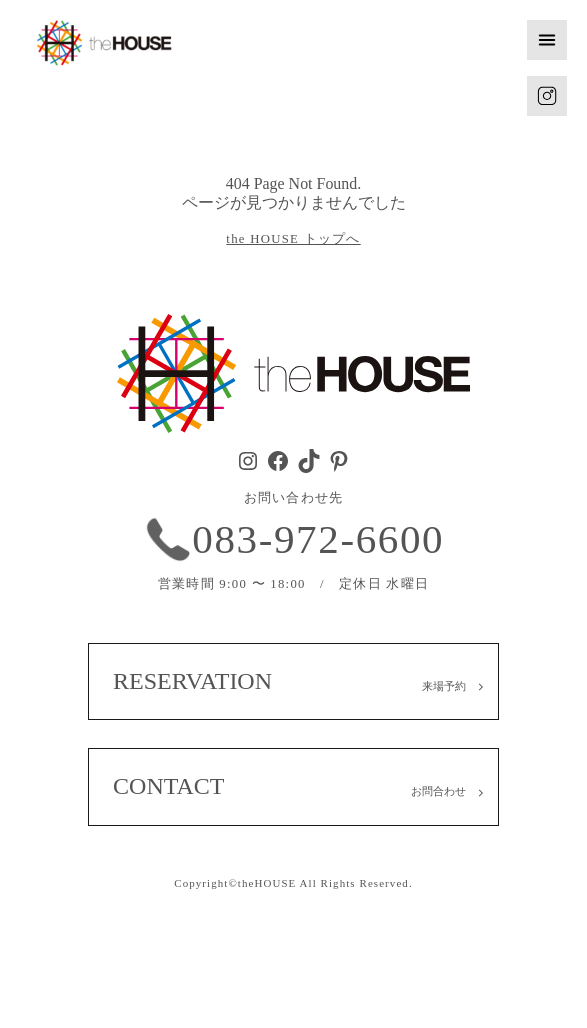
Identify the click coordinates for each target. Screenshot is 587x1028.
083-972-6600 (318, 539)
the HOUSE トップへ (293, 239)
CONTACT (168, 786)
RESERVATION (192, 681)
